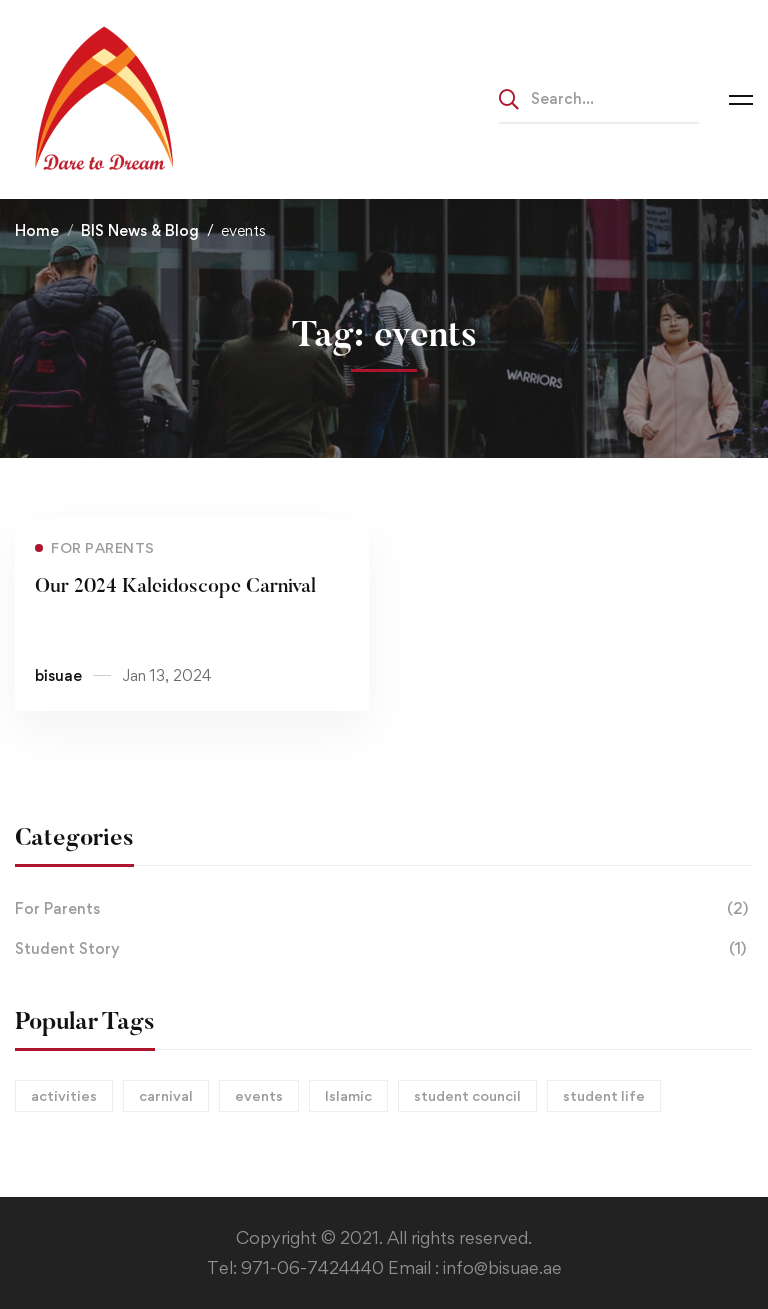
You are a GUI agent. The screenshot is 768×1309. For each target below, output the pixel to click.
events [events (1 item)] (259, 1095)
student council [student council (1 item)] (467, 1095)
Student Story (384, 949)
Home (37, 230)
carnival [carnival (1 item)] (166, 1095)
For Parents (384, 909)
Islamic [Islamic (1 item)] (348, 1095)
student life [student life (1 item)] (604, 1095)
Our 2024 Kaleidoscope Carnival (175, 587)
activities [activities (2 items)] (64, 1095)
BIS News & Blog (140, 230)
